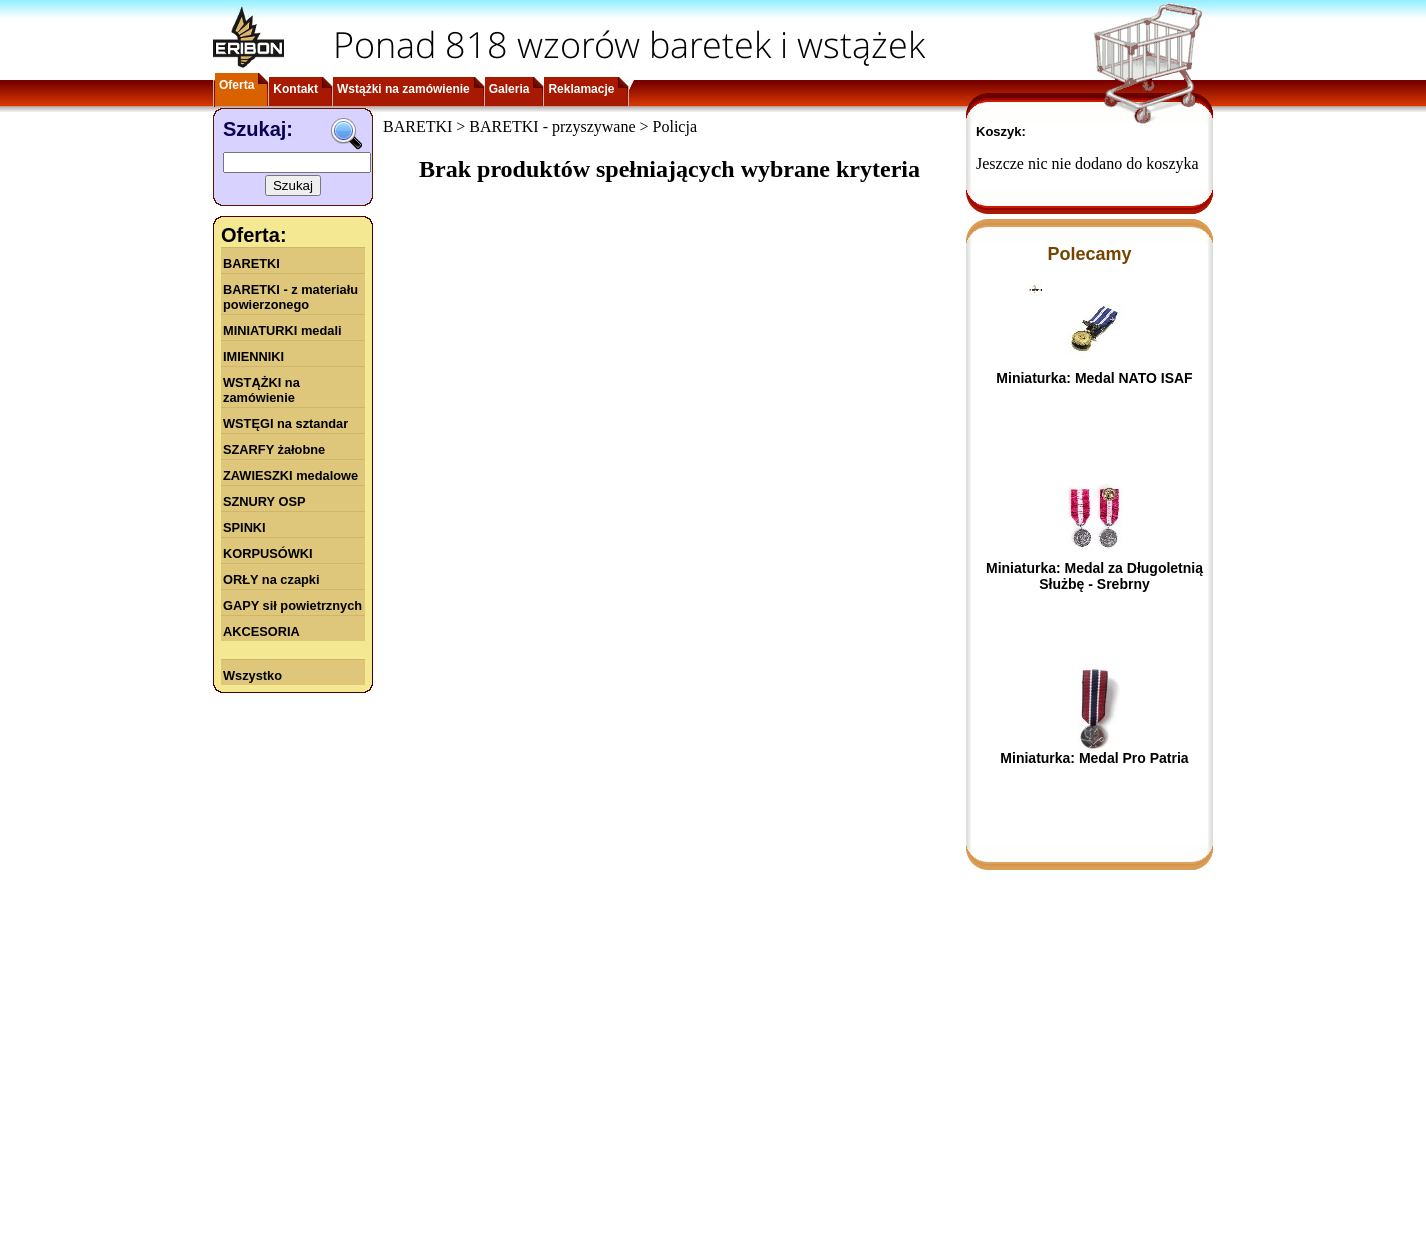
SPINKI (244, 527)
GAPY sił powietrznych (292, 605)
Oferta (236, 85)
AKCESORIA (261, 631)
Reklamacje (581, 89)
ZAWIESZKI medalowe (290, 475)
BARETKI (251, 263)
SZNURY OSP (264, 501)
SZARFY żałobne (274, 449)
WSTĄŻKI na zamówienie (261, 390)
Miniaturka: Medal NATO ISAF (1094, 378)
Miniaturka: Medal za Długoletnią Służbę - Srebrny (1094, 576)
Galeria (509, 89)
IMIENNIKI (253, 356)
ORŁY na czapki (271, 579)
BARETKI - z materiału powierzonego (290, 297)
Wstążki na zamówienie (403, 89)
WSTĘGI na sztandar (285, 423)
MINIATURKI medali (282, 330)
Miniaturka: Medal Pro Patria (1094, 758)
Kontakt (295, 89)
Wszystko (252, 675)
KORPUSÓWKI (268, 553)
